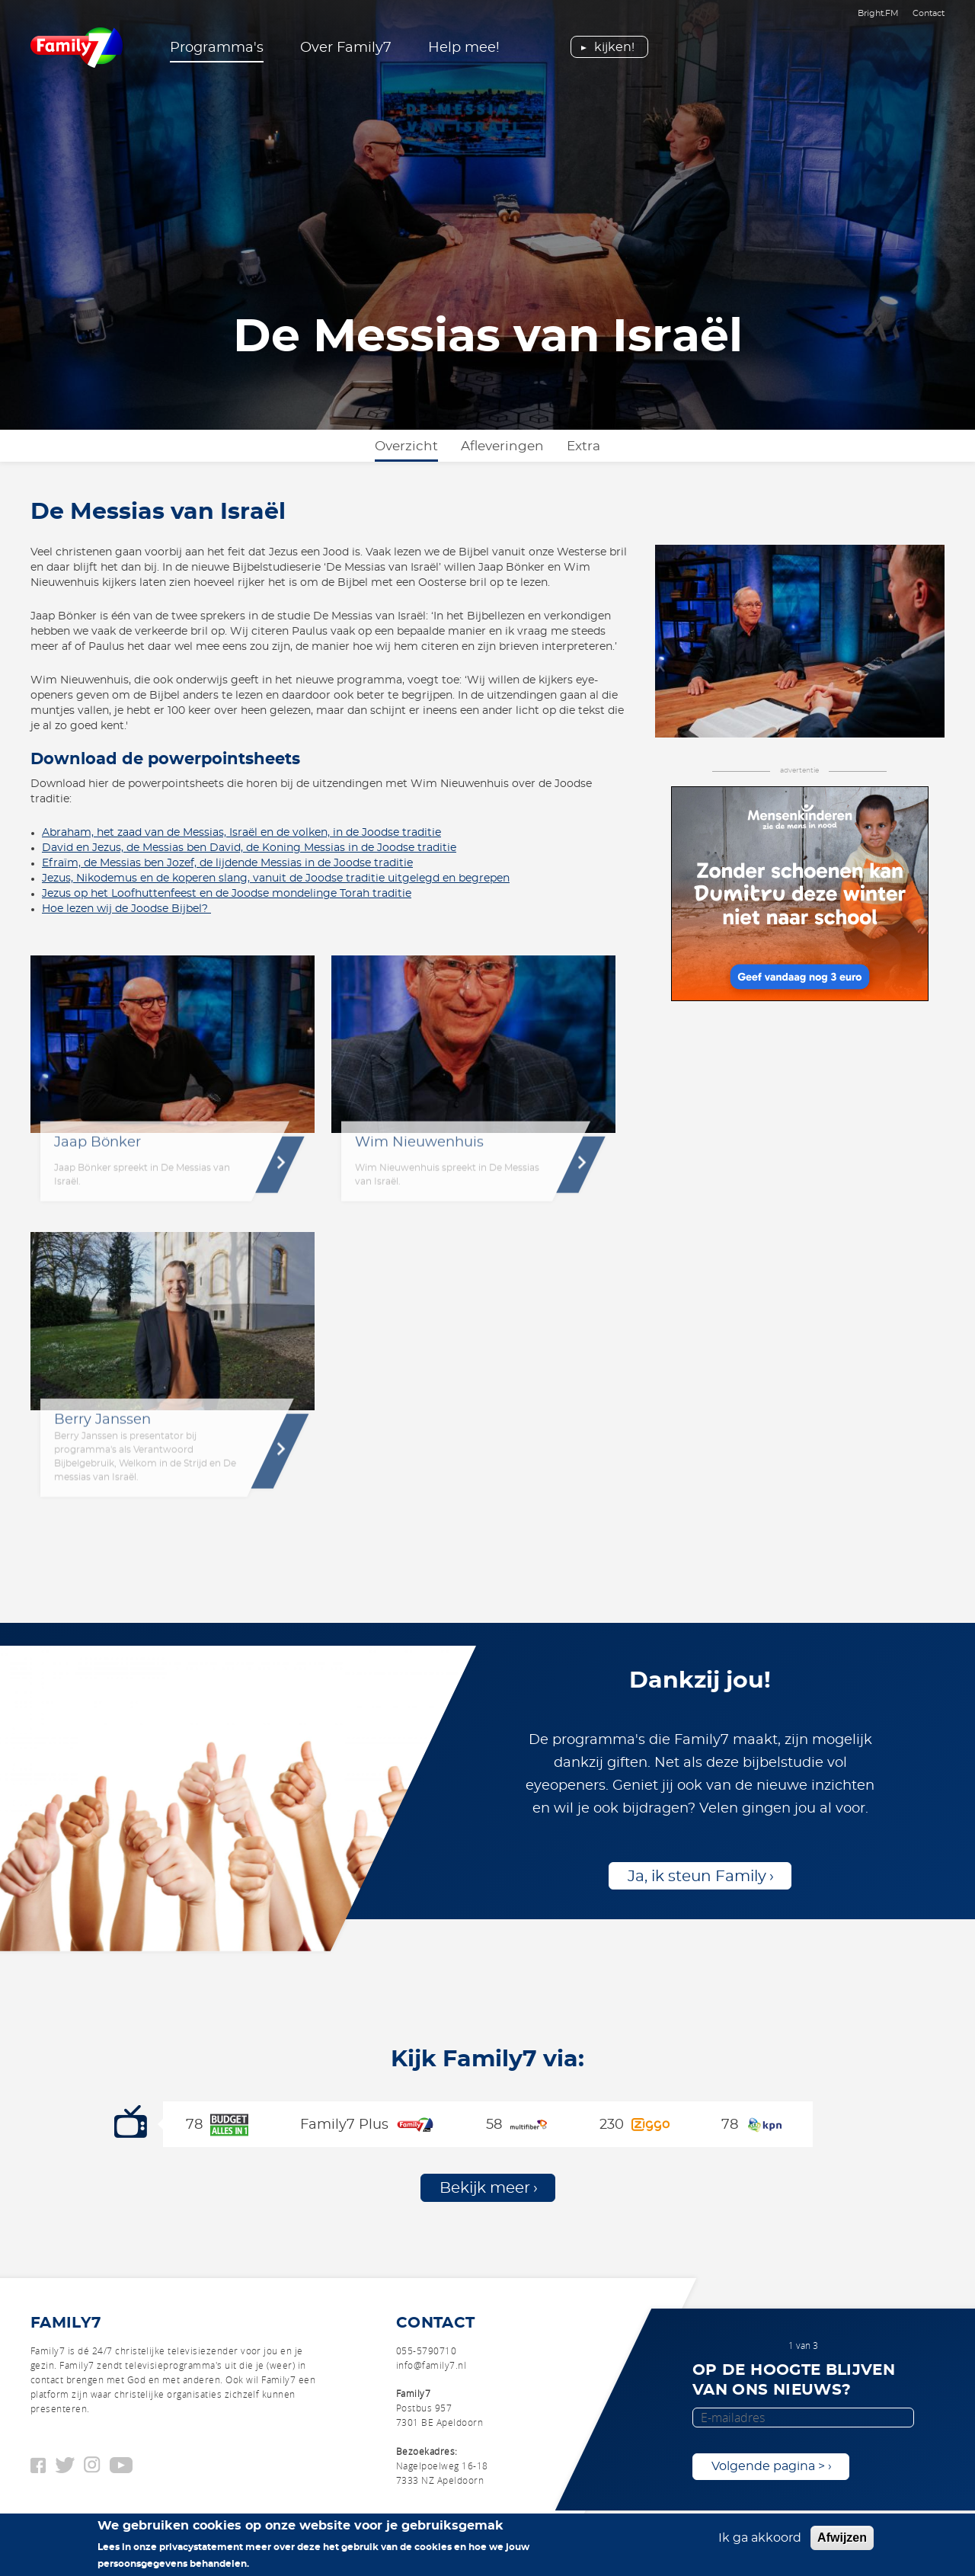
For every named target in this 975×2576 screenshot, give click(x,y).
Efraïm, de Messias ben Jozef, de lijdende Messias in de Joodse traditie (227, 863)
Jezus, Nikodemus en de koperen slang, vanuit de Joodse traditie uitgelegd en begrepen (276, 878)
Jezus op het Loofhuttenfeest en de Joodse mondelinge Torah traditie (226, 893)
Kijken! (614, 47)
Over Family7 (346, 48)
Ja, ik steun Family (697, 1876)
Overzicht (406, 446)
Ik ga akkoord (759, 2538)
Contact (929, 13)
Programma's (217, 48)
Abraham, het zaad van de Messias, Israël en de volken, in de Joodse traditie (241, 832)
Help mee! (464, 48)
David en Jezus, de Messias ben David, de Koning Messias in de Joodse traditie (249, 848)
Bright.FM (878, 13)
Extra (583, 446)
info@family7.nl (431, 2365)
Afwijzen (842, 2537)
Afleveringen (502, 446)
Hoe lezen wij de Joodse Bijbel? (126, 909)
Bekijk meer (485, 2188)
